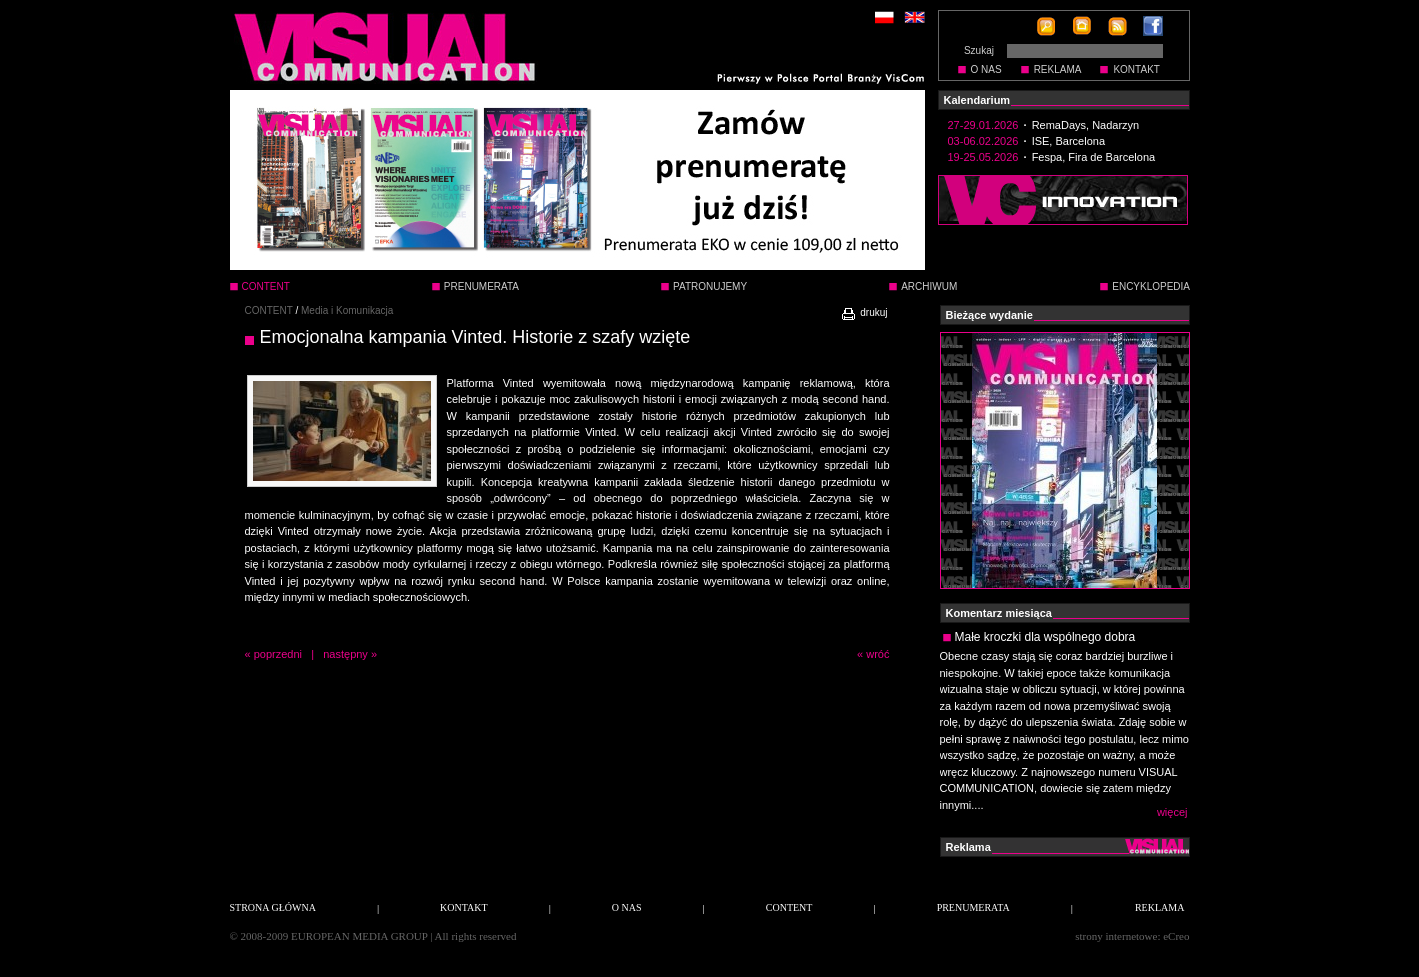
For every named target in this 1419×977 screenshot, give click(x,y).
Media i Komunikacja (347, 310)
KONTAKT (1136, 69)
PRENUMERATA (481, 286)
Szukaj (979, 50)
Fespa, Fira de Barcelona (1094, 157)
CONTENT (269, 310)
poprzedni (278, 654)
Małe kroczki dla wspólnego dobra (1045, 637)
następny (345, 654)
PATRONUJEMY (710, 286)
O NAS (986, 69)
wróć (877, 654)
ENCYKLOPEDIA (1151, 286)
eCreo (1176, 936)
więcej (1172, 812)
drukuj (863, 312)
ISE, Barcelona (1068, 141)
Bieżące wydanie (989, 315)
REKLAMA (1058, 69)
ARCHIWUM (929, 286)
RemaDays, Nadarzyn (1086, 125)
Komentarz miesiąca (999, 613)
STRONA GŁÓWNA (273, 907)
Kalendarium (977, 100)
